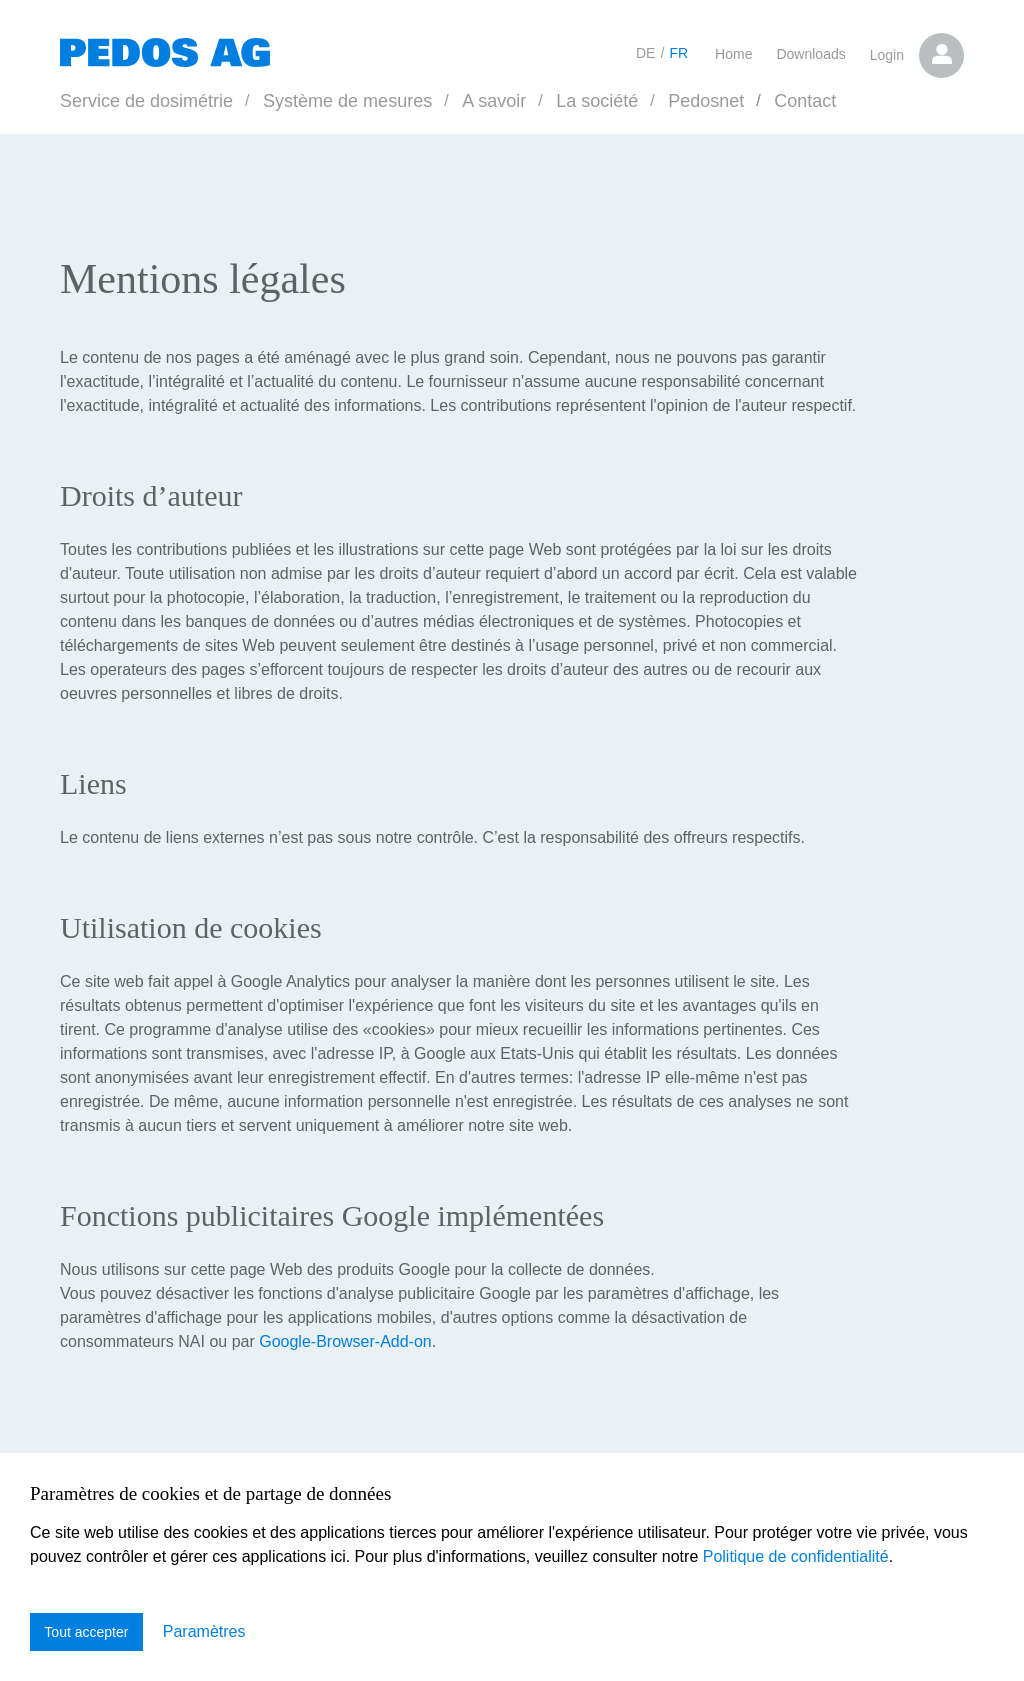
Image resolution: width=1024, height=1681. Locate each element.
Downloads (810, 54)
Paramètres (205, 1631)
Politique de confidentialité (796, 1554)
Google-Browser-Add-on (345, 1341)
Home (733, 54)
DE (645, 53)
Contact (805, 101)
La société (597, 101)
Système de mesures (347, 101)
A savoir (494, 101)
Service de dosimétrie (146, 101)
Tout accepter (87, 1632)
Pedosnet (706, 101)
